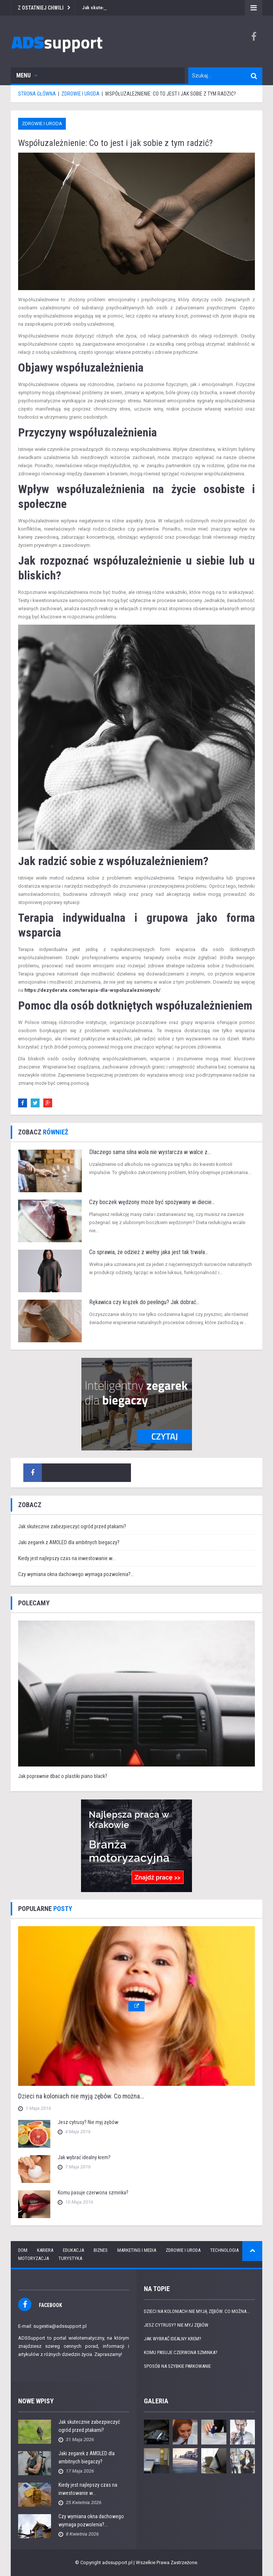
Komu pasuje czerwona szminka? (93, 2193)
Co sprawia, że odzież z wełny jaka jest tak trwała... (148, 1252)
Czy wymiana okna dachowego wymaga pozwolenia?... (76, 1574)
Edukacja (73, 2250)
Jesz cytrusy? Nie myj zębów (88, 2122)
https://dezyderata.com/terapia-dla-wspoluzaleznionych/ (92, 990)
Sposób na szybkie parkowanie (177, 2366)
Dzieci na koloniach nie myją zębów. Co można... (81, 2096)
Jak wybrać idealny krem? (84, 2157)
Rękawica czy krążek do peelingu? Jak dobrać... (144, 1302)
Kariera (45, 2250)
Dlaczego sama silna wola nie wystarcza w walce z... (150, 1152)
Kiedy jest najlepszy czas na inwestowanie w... (66, 1558)
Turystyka (70, 2258)
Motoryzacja (33, 2258)
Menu (26, 75)
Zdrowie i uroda (42, 123)
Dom (22, 2250)
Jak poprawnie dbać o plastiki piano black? (62, 1776)
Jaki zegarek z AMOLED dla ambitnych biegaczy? (68, 1542)
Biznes (101, 2250)
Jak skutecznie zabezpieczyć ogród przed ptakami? (72, 1526)
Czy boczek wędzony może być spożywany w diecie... (152, 1202)
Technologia (224, 2250)
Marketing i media (136, 2250)
